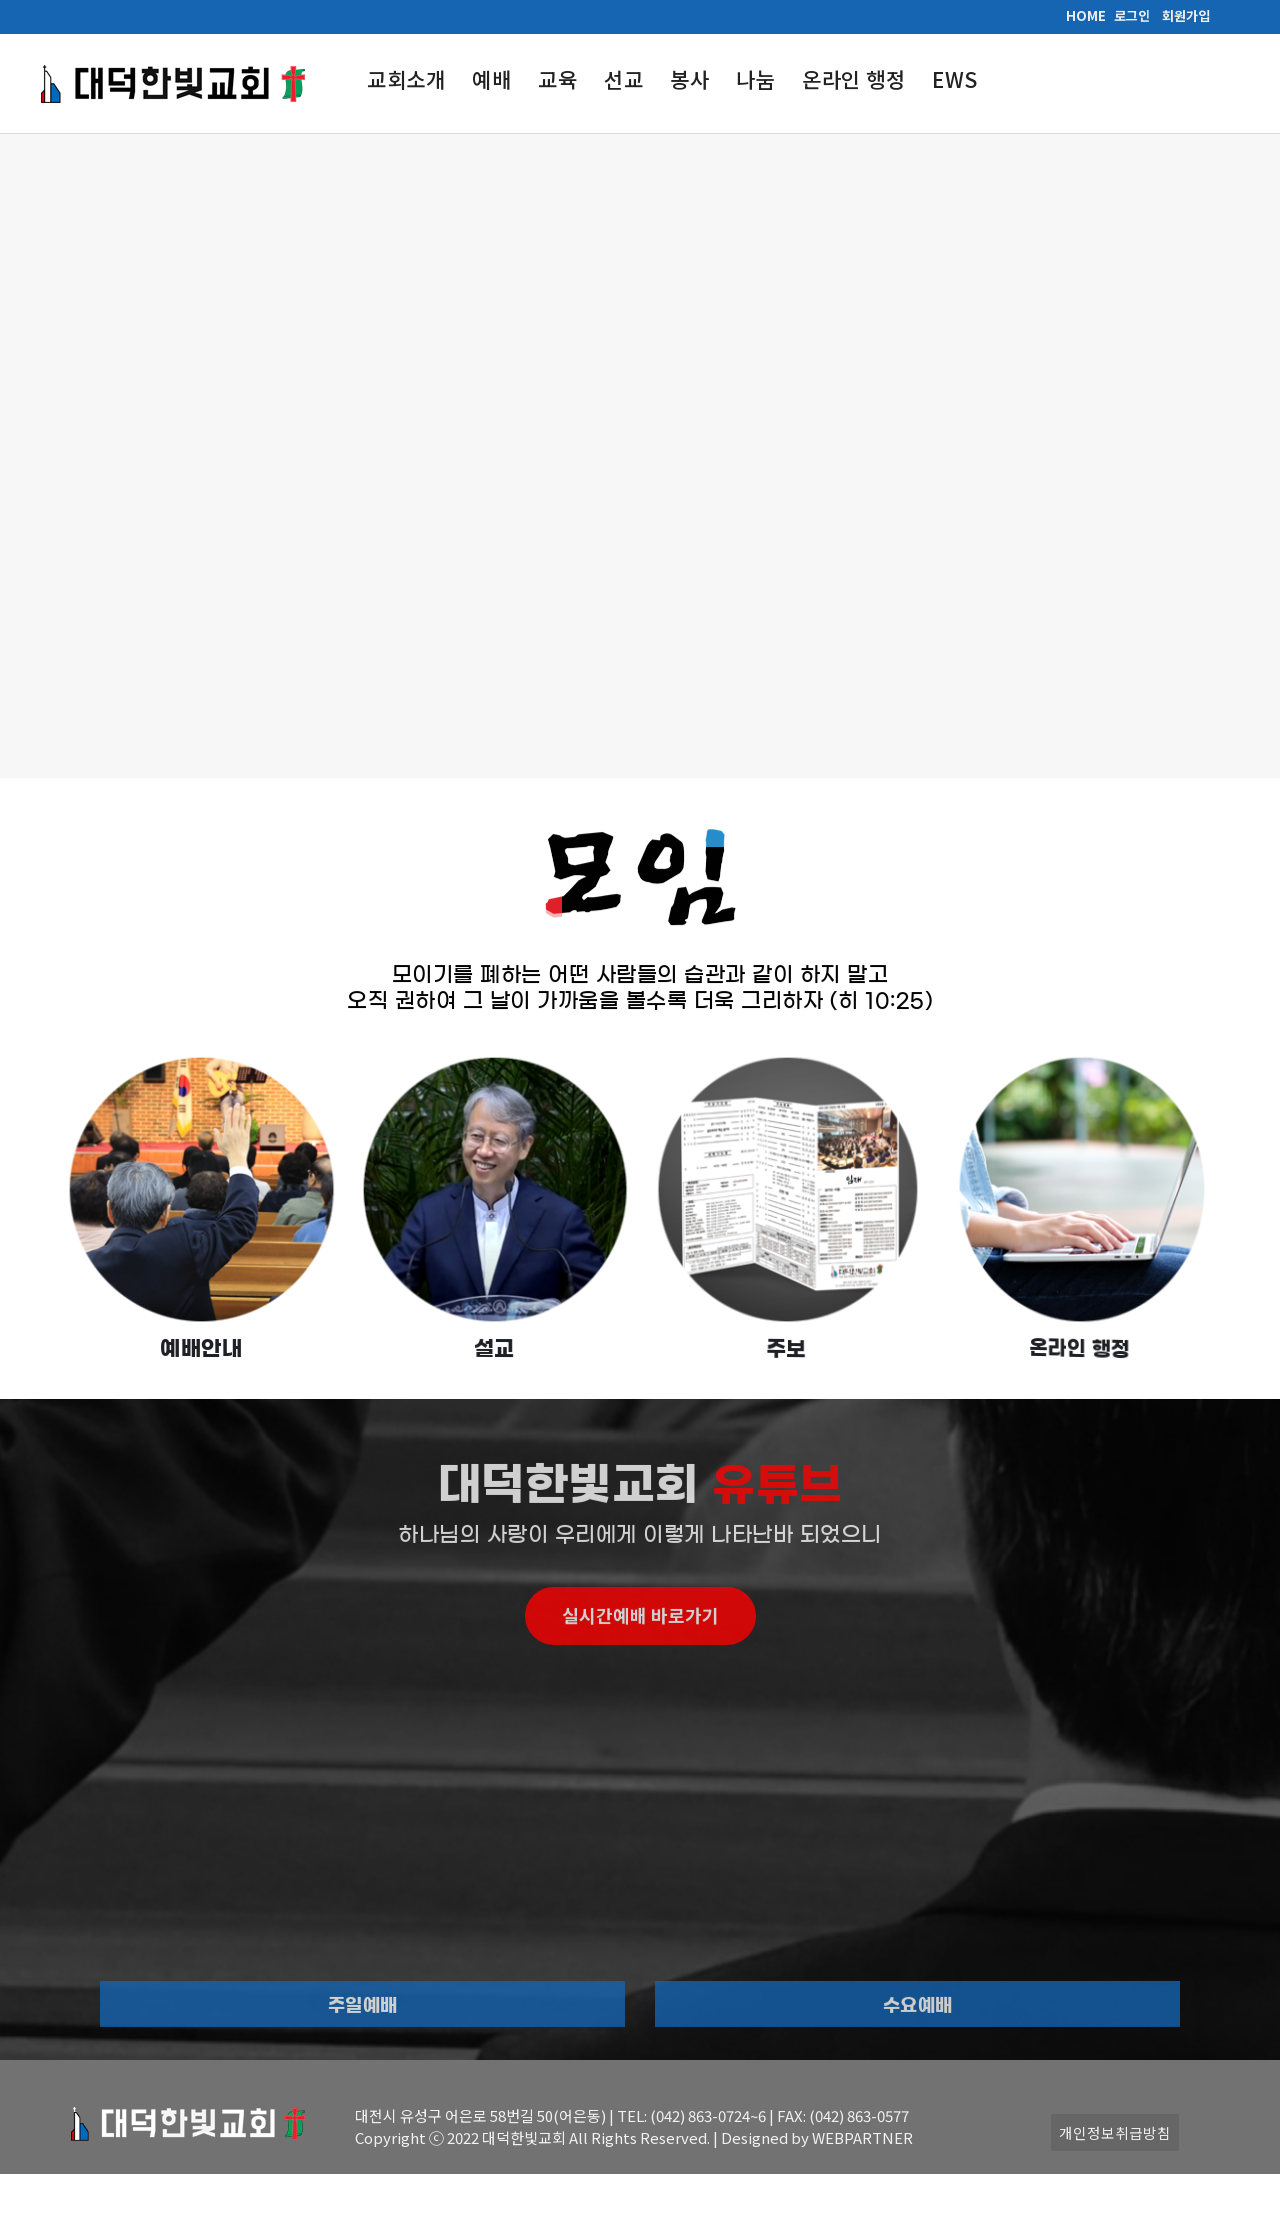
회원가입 (1186, 15)
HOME (1086, 15)
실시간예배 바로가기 (640, 1677)
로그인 (1132, 15)
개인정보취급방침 (1115, 2132)
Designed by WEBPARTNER (817, 2137)
